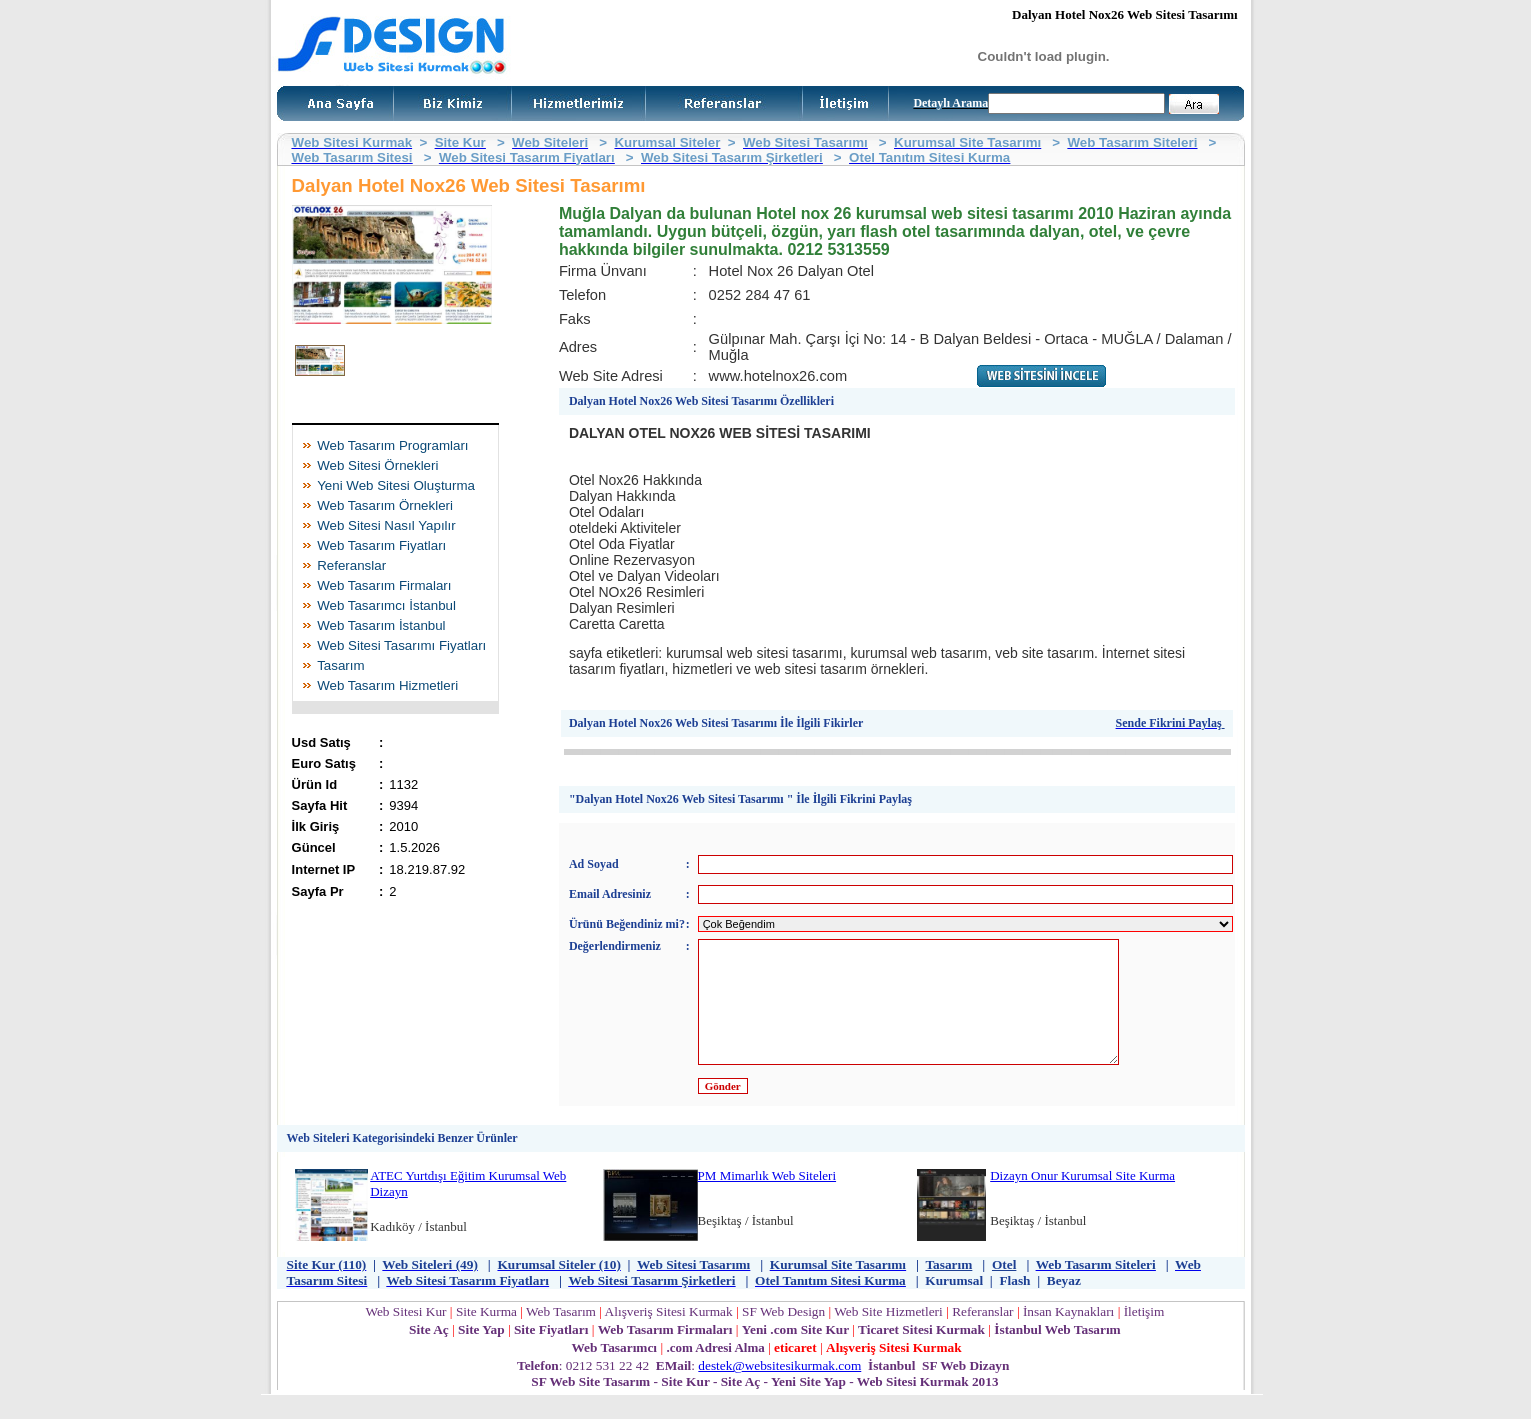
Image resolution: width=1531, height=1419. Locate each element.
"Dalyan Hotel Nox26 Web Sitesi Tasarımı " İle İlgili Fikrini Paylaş (740, 799)
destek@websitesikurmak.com (779, 1389)
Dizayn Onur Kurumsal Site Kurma (1082, 1199)
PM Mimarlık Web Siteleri (767, 1199)
